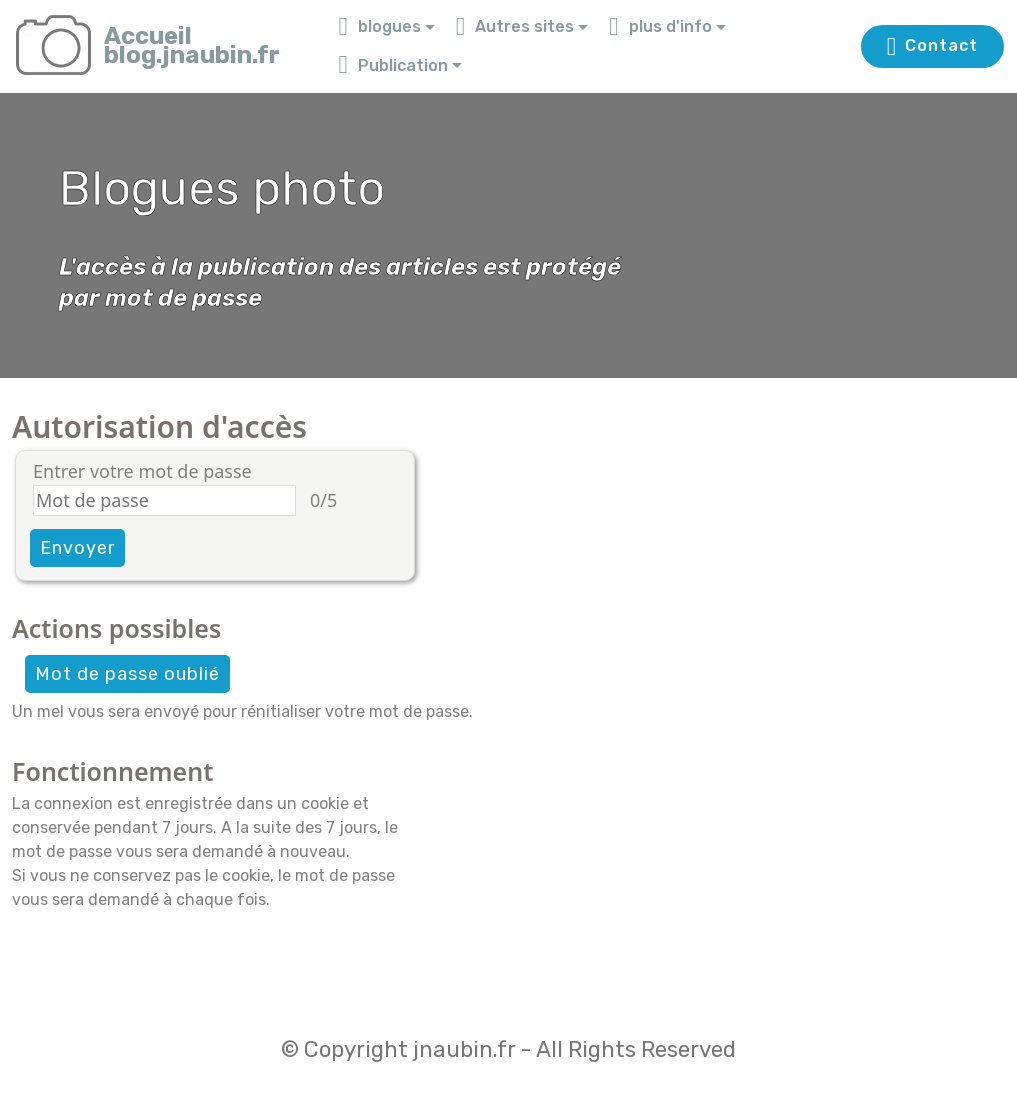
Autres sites (515, 26)
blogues (379, 26)
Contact (932, 47)
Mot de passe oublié (127, 674)
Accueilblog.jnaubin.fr (192, 46)
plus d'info (660, 26)
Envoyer (77, 548)
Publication (393, 65)
